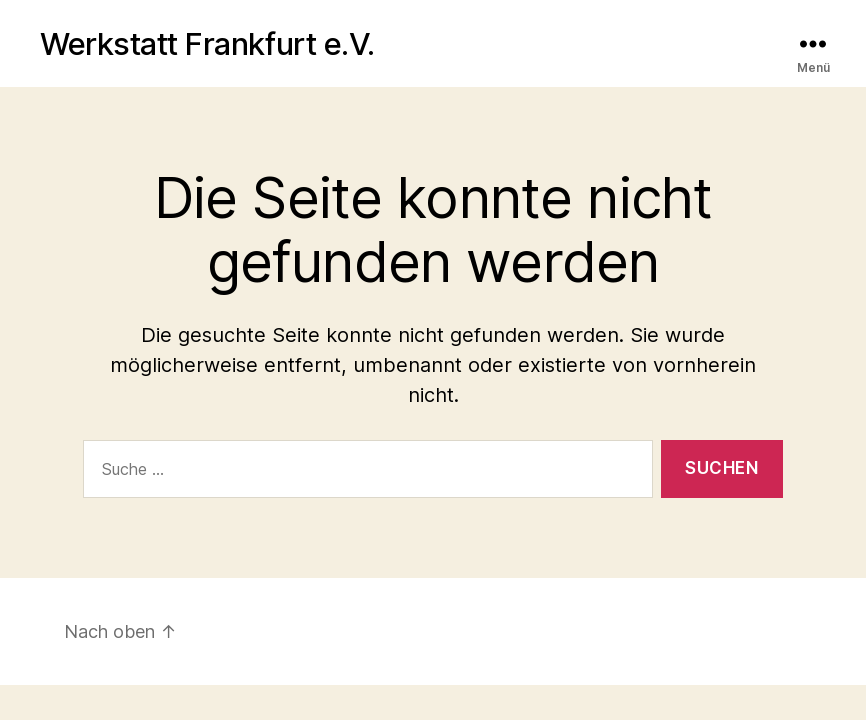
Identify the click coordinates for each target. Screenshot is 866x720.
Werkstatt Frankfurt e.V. (207, 43)
